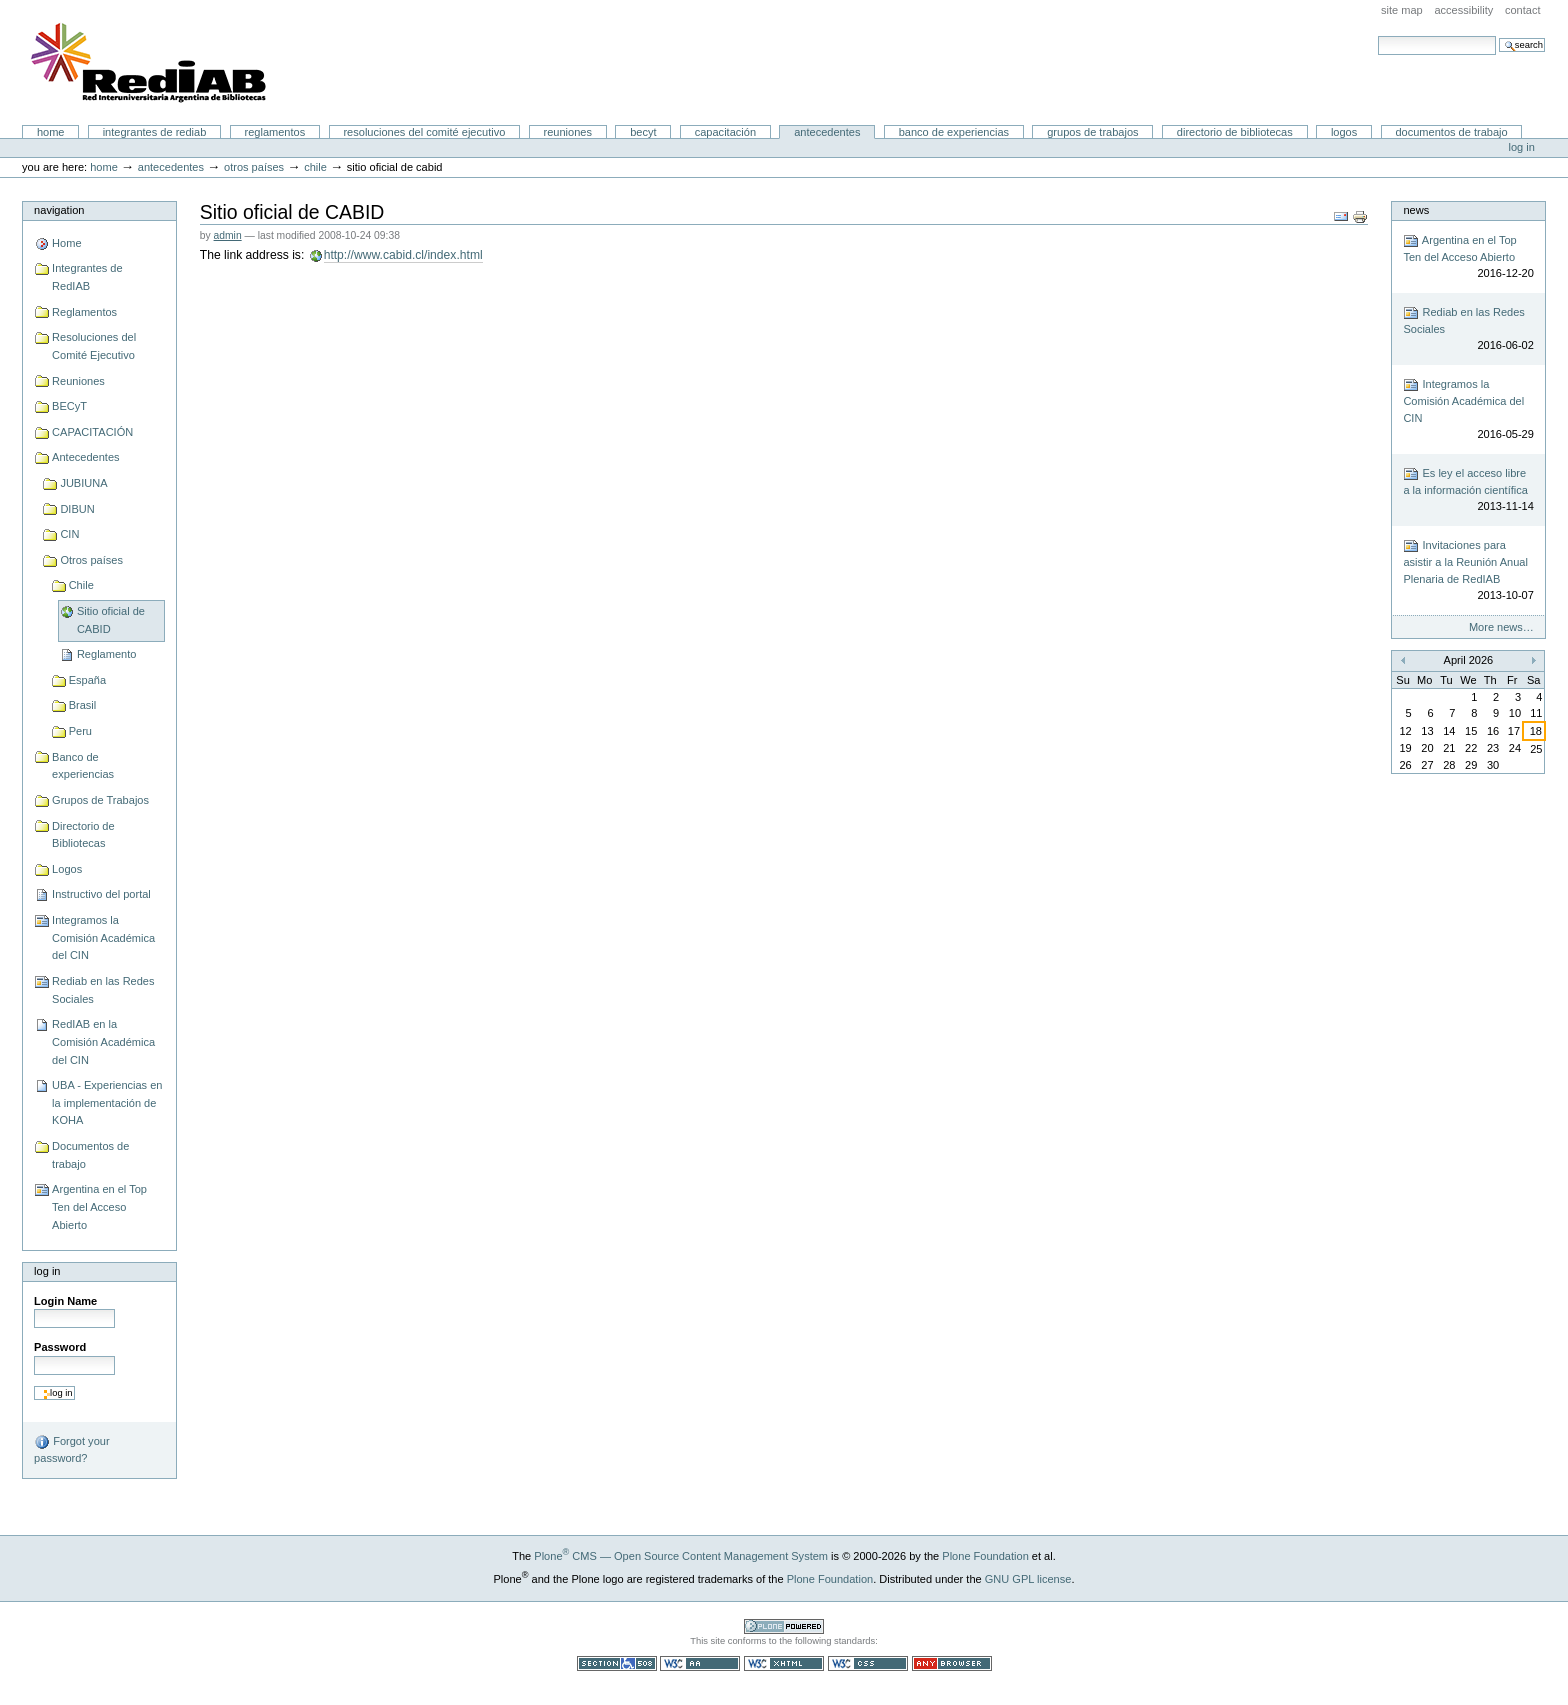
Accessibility (1463, 10)
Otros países (254, 167)
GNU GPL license (1028, 1579)
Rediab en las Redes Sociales (103, 990)
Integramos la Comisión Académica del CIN (103, 937)
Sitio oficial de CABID (111, 620)
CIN (69, 534)
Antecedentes (827, 132)
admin (228, 235)
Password (60, 1347)
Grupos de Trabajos (1092, 132)
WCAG (700, 1663)
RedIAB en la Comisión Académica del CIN (103, 1041)
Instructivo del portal (101, 894)
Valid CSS (868, 1663)
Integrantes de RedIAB (155, 132)
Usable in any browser (952, 1663)
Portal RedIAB (151, 63)
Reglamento (106, 654)
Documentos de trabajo (1451, 132)
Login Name (65, 1301)
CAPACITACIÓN (725, 132)
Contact (1523, 10)
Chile (315, 167)
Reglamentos (275, 132)
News (1416, 210)
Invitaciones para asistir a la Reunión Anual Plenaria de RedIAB (1468, 571)
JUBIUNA (83, 483)
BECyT (643, 132)
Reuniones (568, 132)
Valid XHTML (784, 1663)
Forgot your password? (71, 1449)
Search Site (1377, 35)
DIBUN (77, 509)
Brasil (83, 705)
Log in (1522, 147)
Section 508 (617, 1663)
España (87, 680)
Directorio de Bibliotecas (1235, 132)
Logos (1344, 132)
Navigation (59, 210)
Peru (80, 731)
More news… (1501, 627)
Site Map (1402, 10)
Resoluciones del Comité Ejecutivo (424, 132)
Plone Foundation (985, 1556)
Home (51, 132)
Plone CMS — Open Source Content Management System (681, 1556)
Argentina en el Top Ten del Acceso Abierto (99, 1206)
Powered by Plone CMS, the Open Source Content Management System (784, 1626)
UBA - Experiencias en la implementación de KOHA (107, 1102)
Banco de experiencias (954, 132)
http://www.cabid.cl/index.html (403, 255)
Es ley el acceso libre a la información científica (1468, 490)
